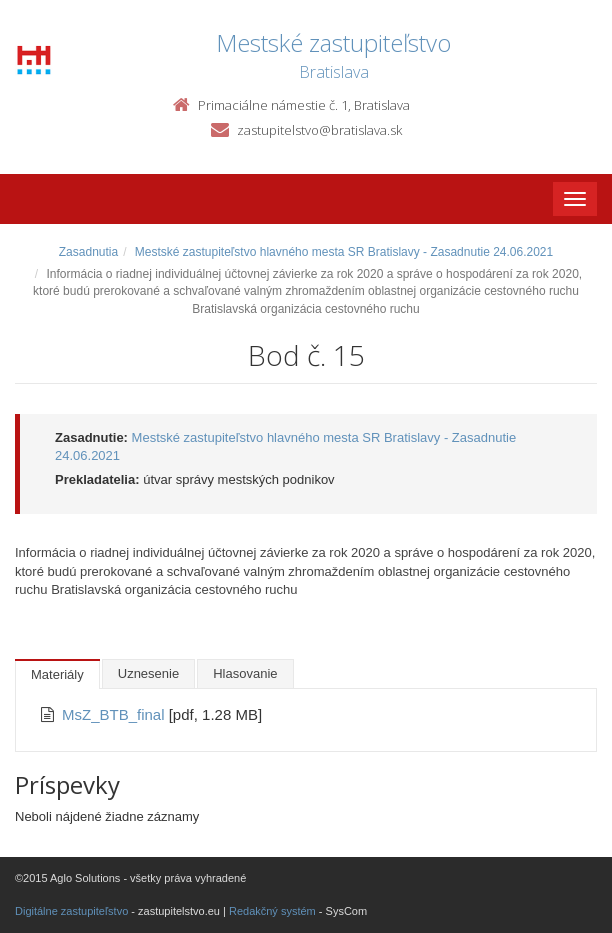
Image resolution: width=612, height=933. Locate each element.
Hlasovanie (245, 673)
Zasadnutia (88, 252)
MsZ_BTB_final (115, 714)
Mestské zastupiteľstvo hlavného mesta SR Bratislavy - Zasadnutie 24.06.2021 (344, 252)
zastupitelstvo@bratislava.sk (319, 130)
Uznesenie (148, 673)
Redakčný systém (272, 911)
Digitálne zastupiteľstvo (71, 911)
